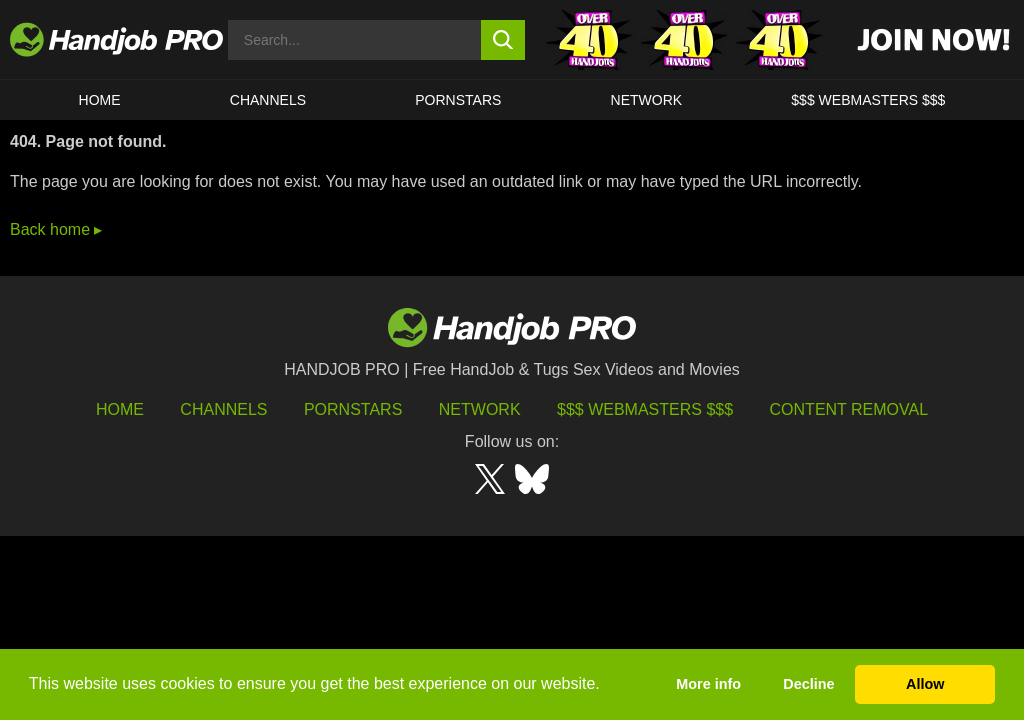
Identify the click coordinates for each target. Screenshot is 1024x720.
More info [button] (708, 684)
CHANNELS (268, 100)
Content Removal (849, 409)
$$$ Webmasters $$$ (645, 409)
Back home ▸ (56, 229)
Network (647, 100)
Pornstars (458, 100)
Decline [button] (808, 684)
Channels (223, 409)
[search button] (503, 40)
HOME (100, 100)
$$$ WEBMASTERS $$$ (868, 100)
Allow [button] (925, 684)
